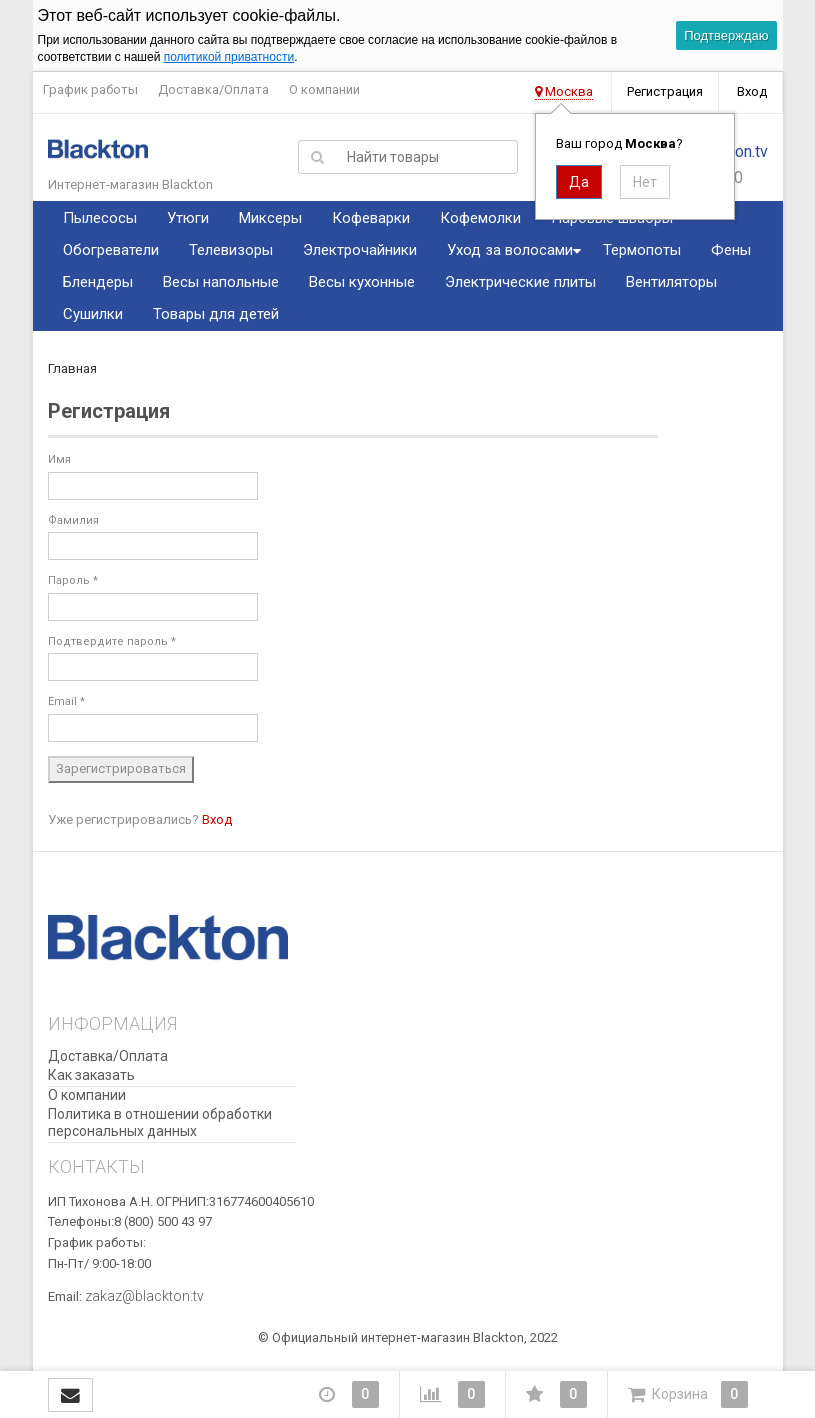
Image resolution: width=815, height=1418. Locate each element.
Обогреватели (111, 250)
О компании (324, 89)
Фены (731, 250)
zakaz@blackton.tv (144, 1296)
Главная (72, 368)
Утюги (188, 218)
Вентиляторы (671, 282)
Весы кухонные (362, 282)
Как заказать (91, 1075)
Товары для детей (216, 314)
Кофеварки (371, 218)
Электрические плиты (520, 282)
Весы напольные (221, 282)
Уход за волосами (510, 250)
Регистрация (665, 91)
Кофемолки (480, 218)
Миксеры (270, 218)
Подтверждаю (726, 35)
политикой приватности (229, 57)
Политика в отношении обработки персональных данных (160, 1122)
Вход (752, 91)
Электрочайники (360, 250)
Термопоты (642, 250)
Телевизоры (231, 250)
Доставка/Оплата (213, 89)
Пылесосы (100, 218)
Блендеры (98, 282)
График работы (90, 89)
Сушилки (93, 314)
